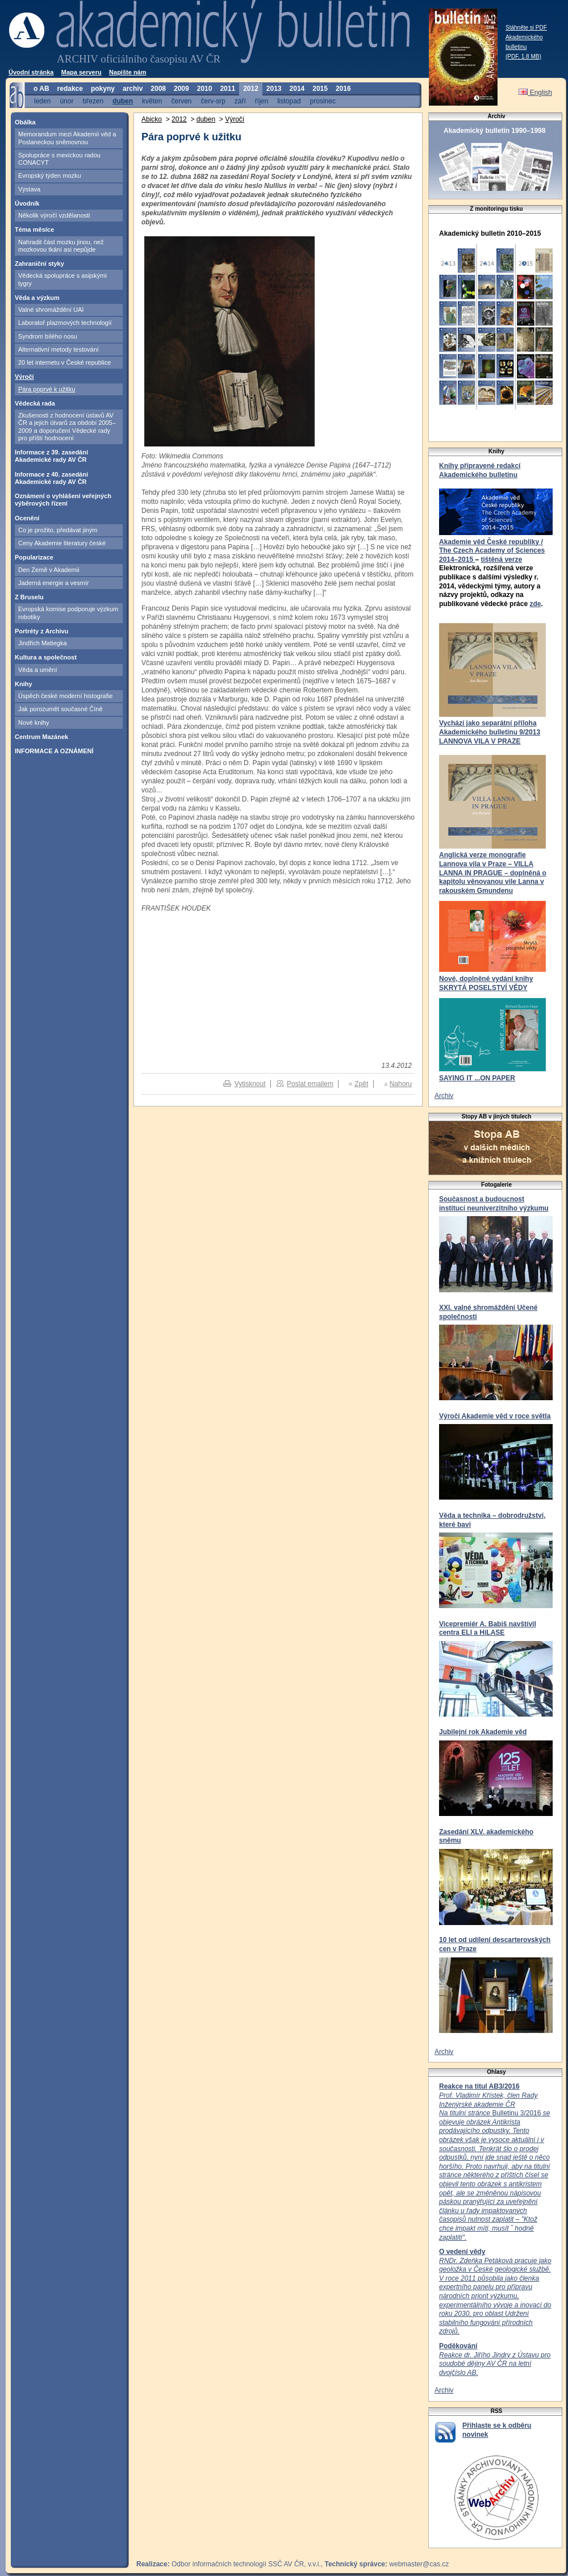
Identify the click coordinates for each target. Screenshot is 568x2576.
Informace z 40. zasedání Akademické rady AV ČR (51, 478)
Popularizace (34, 557)
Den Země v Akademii (49, 569)
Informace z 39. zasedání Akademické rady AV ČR (51, 456)
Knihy (23, 683)
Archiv (444, 1096)
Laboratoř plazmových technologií (64, 322)
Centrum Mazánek (41, 736)
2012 (250, 89)
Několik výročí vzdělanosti (54, 215)
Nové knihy (33, 722)
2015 (320, 89)
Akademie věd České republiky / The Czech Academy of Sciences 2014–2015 (492, 550)
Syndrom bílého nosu (47, 336)
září (240, 101)
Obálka (25, 122)
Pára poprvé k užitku (46, 389)
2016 (343, 89)
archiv (133, 89)
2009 (181, 89)
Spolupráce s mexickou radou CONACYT (59, 159)
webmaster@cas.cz (419, 2564)
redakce (70, 89)
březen (92, 101)
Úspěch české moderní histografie (65, 695)
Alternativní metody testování (58, 349)
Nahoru (401, 1084)
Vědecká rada (35, 403)
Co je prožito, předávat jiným (57, 530)
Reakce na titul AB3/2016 (479, 2086)
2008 (158, 89)
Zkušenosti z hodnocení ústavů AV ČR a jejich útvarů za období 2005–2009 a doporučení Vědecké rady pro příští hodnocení (67, 426)
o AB (41, 89)
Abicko (151, 119)
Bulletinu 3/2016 (494, 2166)
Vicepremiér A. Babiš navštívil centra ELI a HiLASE (487, 1628)
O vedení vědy (462, 2252)
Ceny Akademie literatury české (62, 543)
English (535, 93)
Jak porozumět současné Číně (60, 708)
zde (535, 604)
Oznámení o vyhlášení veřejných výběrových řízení (63, 499)
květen (152, 101)
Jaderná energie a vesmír (53, 582)
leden (42, 101)
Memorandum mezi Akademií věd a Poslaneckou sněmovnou (67, 138)
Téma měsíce (34, 229)
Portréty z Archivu (41, 631)
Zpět (361, 1084)
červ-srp (213, 101)
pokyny (103, 89)
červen (181, 101)
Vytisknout (250, 1084)
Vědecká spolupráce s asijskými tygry (62, 279)
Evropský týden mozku (49, 175)
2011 (227, 89)
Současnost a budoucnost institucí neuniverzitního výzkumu (494, 1203)
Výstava (29, 189)
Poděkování (458, 2346)
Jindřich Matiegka (42, 643)
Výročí (24, 376)
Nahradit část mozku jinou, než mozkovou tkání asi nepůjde (60, 246)
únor (66, 101)
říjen (261, 101)
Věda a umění (37, 669)
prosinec (323, 101)
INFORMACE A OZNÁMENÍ (54, 751)
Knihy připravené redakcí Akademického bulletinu (479, 470)
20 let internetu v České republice (64, 362)
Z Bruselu (29, 597)
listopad (288, 101)
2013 (274, 89)
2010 (204, 89)
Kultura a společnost (46, 657)
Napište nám (127, 72)
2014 (297, 89)
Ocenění (27, 518)
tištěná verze (501, 559)
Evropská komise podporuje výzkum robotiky (68, 613)
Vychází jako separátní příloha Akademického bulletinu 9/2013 (489, 727)
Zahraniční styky (39, 263)
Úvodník (27, 203)
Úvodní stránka (31, 72)
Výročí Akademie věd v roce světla (494, 1416)
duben (122, 101)
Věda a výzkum (37, 297)
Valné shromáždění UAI (50, 309)
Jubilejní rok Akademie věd (483, 1732)
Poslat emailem (310, 1084)
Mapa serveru (81, 72)
